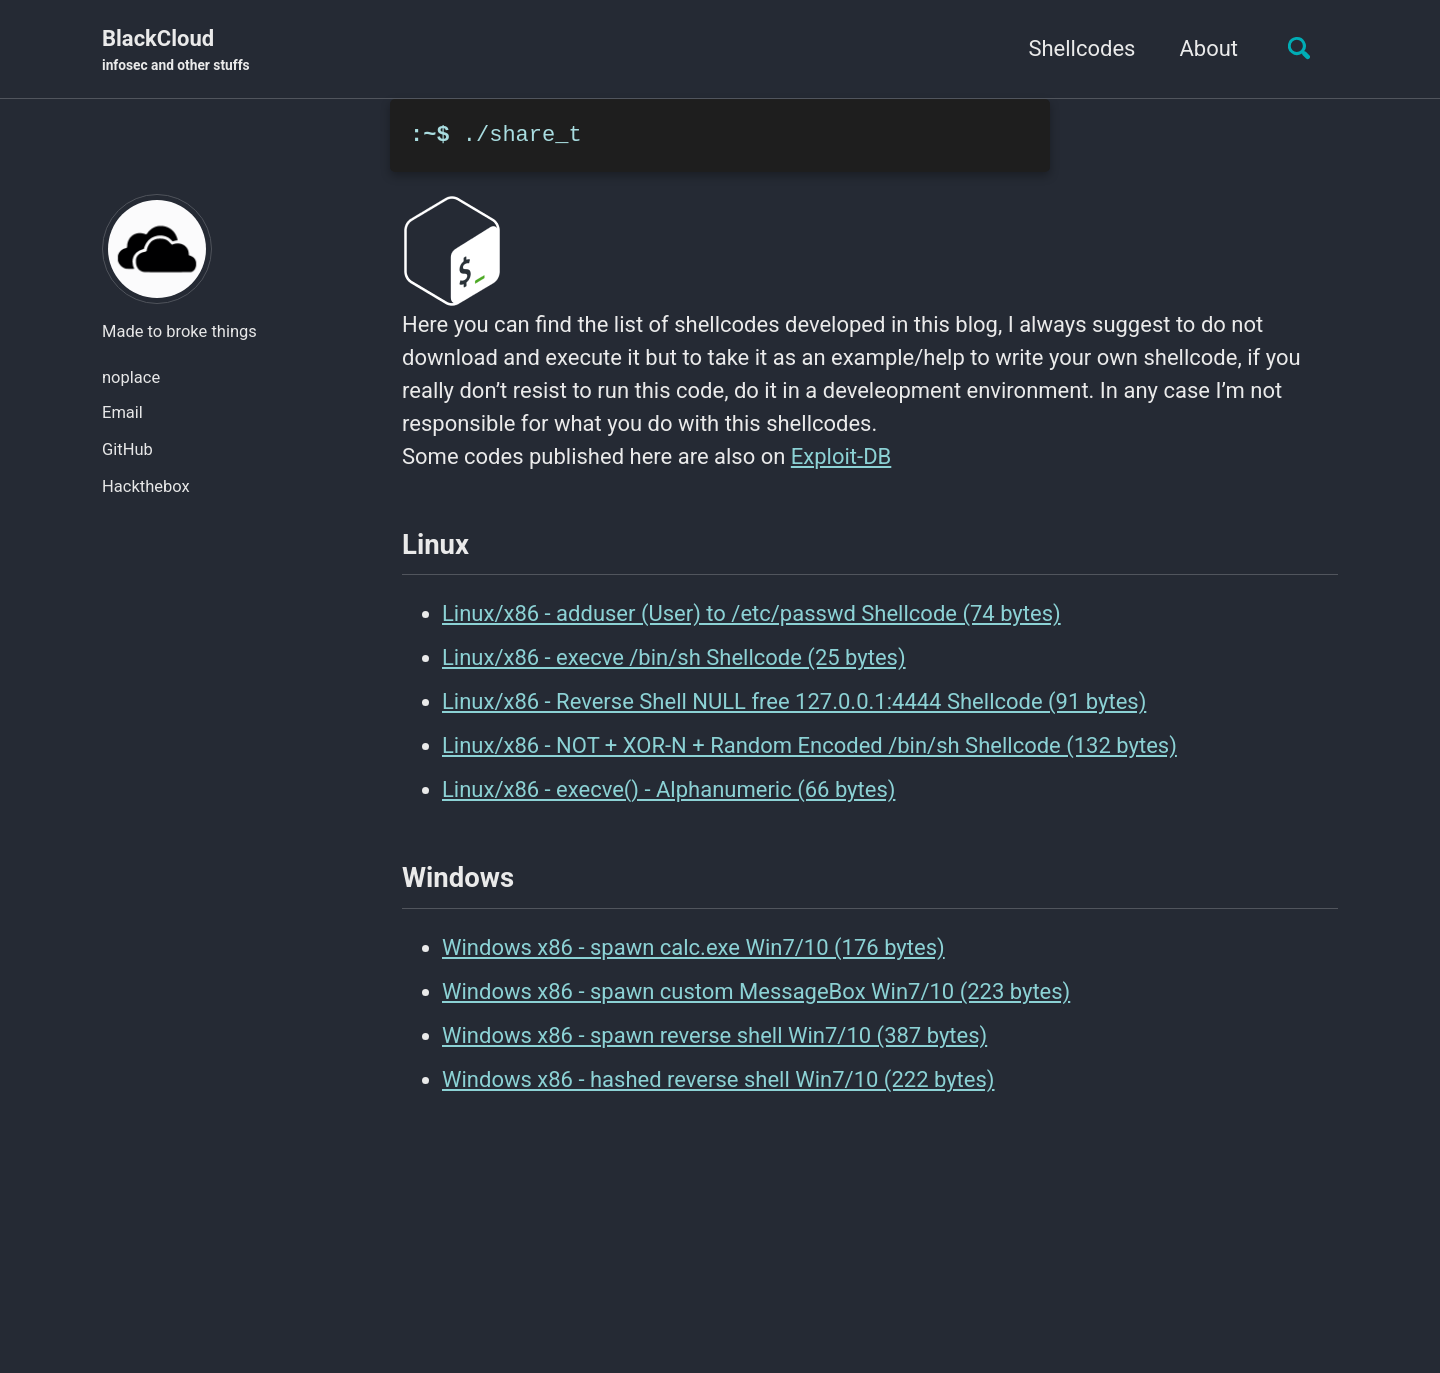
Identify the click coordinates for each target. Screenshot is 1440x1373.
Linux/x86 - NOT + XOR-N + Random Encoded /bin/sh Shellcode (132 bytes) (809, 745)
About (1208, 48)
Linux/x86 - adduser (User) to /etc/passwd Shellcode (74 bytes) (751, 613)
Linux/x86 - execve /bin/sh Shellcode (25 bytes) (674, 657)
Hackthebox (146, 486)
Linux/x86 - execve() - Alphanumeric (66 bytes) (668, 789)
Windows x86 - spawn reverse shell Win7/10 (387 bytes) (714, 1035)
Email (122, 412)
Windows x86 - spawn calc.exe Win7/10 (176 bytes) (693, 947)
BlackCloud (176, 51)
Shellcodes (1081, 48)
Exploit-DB (841, 456)
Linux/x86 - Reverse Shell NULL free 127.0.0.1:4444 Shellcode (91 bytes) (794, 701)
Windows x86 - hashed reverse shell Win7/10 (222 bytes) (718, 1079)
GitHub (127, 449)
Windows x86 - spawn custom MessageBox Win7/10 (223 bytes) (756, 991)
